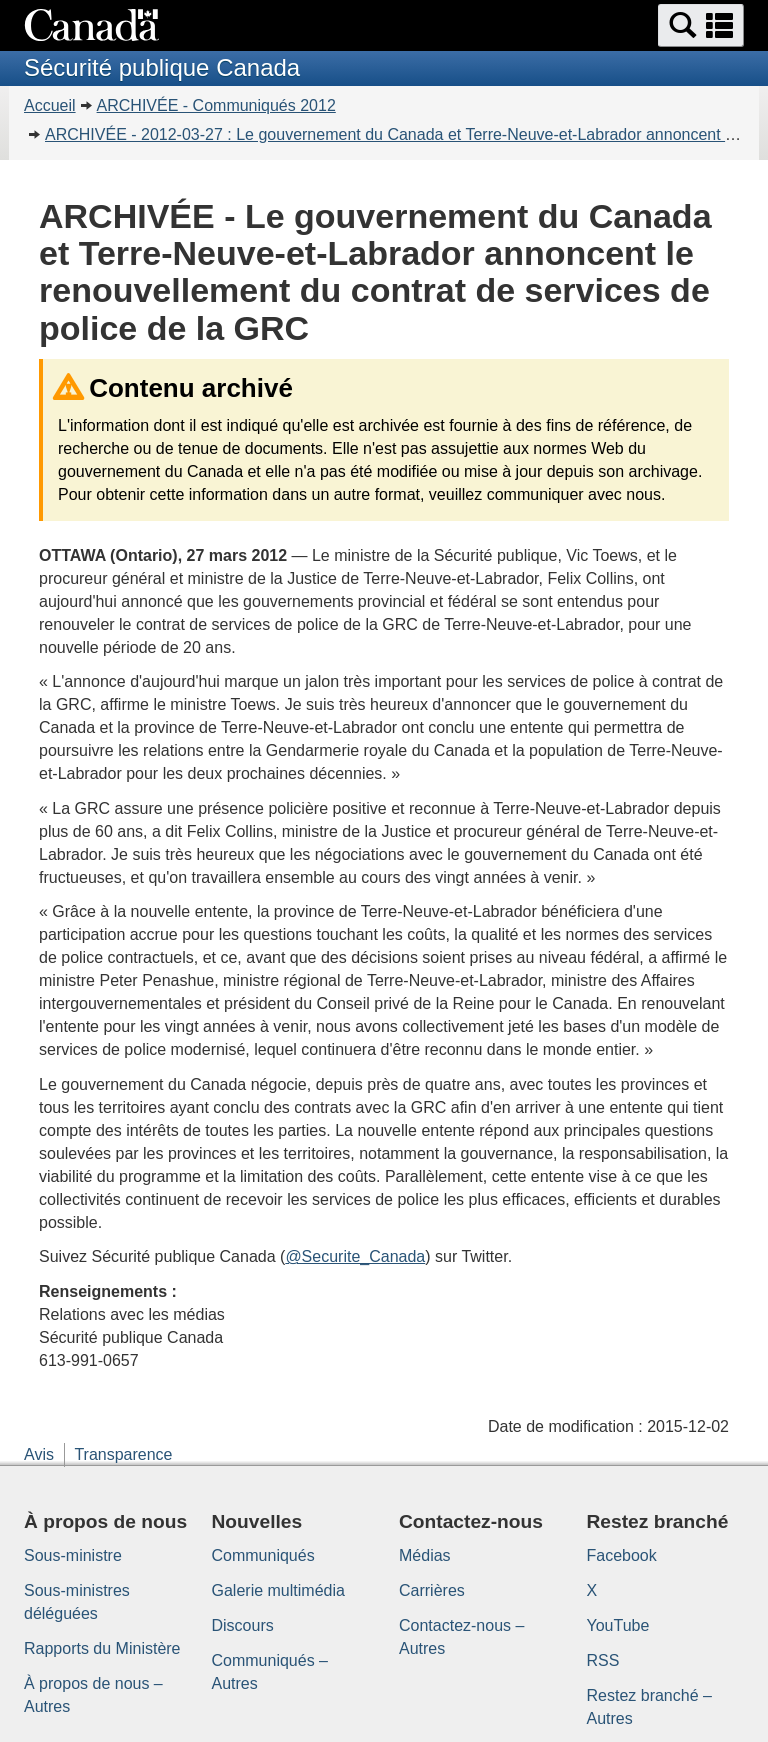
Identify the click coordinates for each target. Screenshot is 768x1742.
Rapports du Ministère (102, 1648)
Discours (243, 1625)
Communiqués (263, 1555)
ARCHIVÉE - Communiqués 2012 (216, 105)
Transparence (123, 1454)
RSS (603, 1660)
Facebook (622, 1555)
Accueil (50, 105)
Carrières (432, 1590)
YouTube (618, 1625)
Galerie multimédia (278, 1590)
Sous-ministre (73, 1555)
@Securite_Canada (355, 1256)
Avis (39, 1454)
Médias (425, 1555)
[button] (701, 25)
